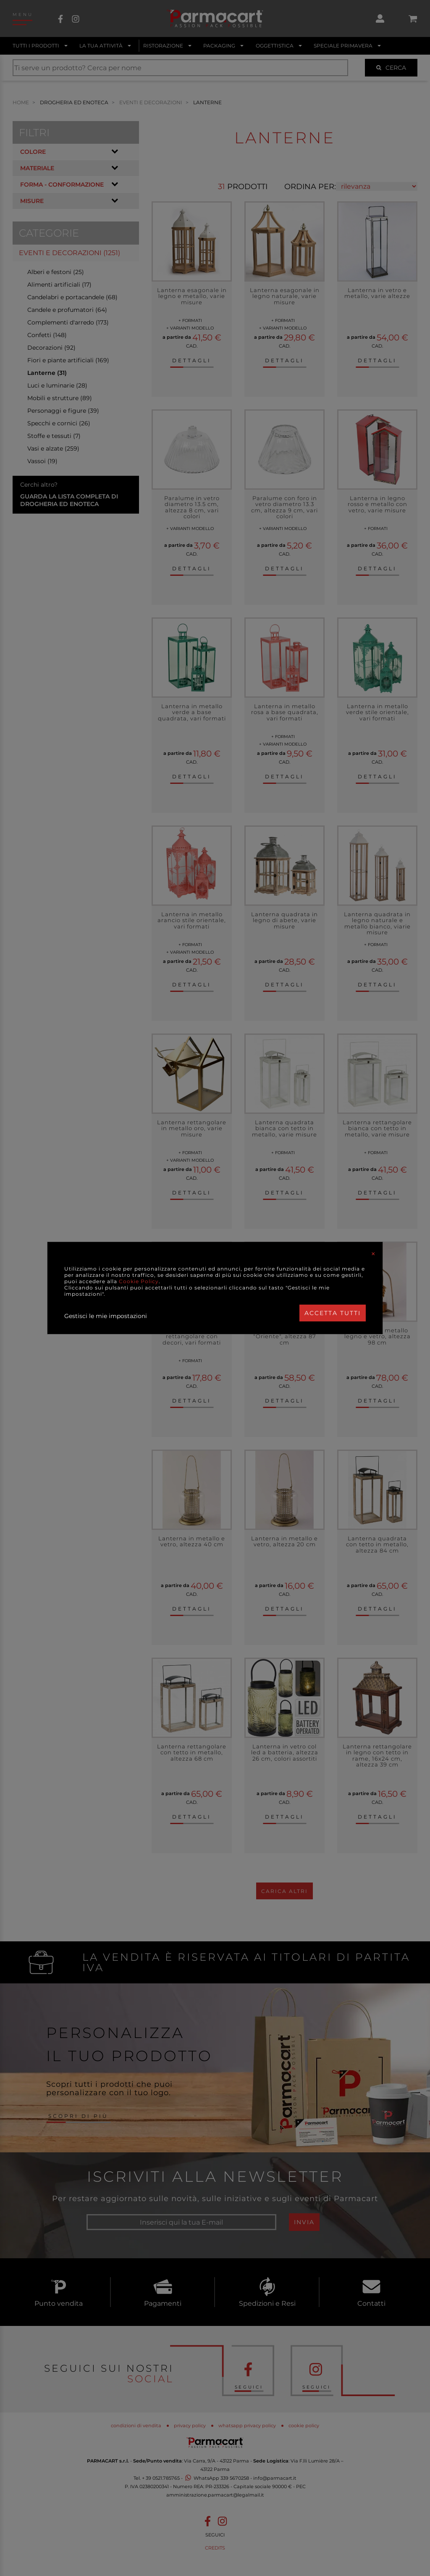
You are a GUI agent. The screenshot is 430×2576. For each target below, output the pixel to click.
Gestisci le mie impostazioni (105, 1316)
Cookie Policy (139, 1281)
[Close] (373, 1254)
